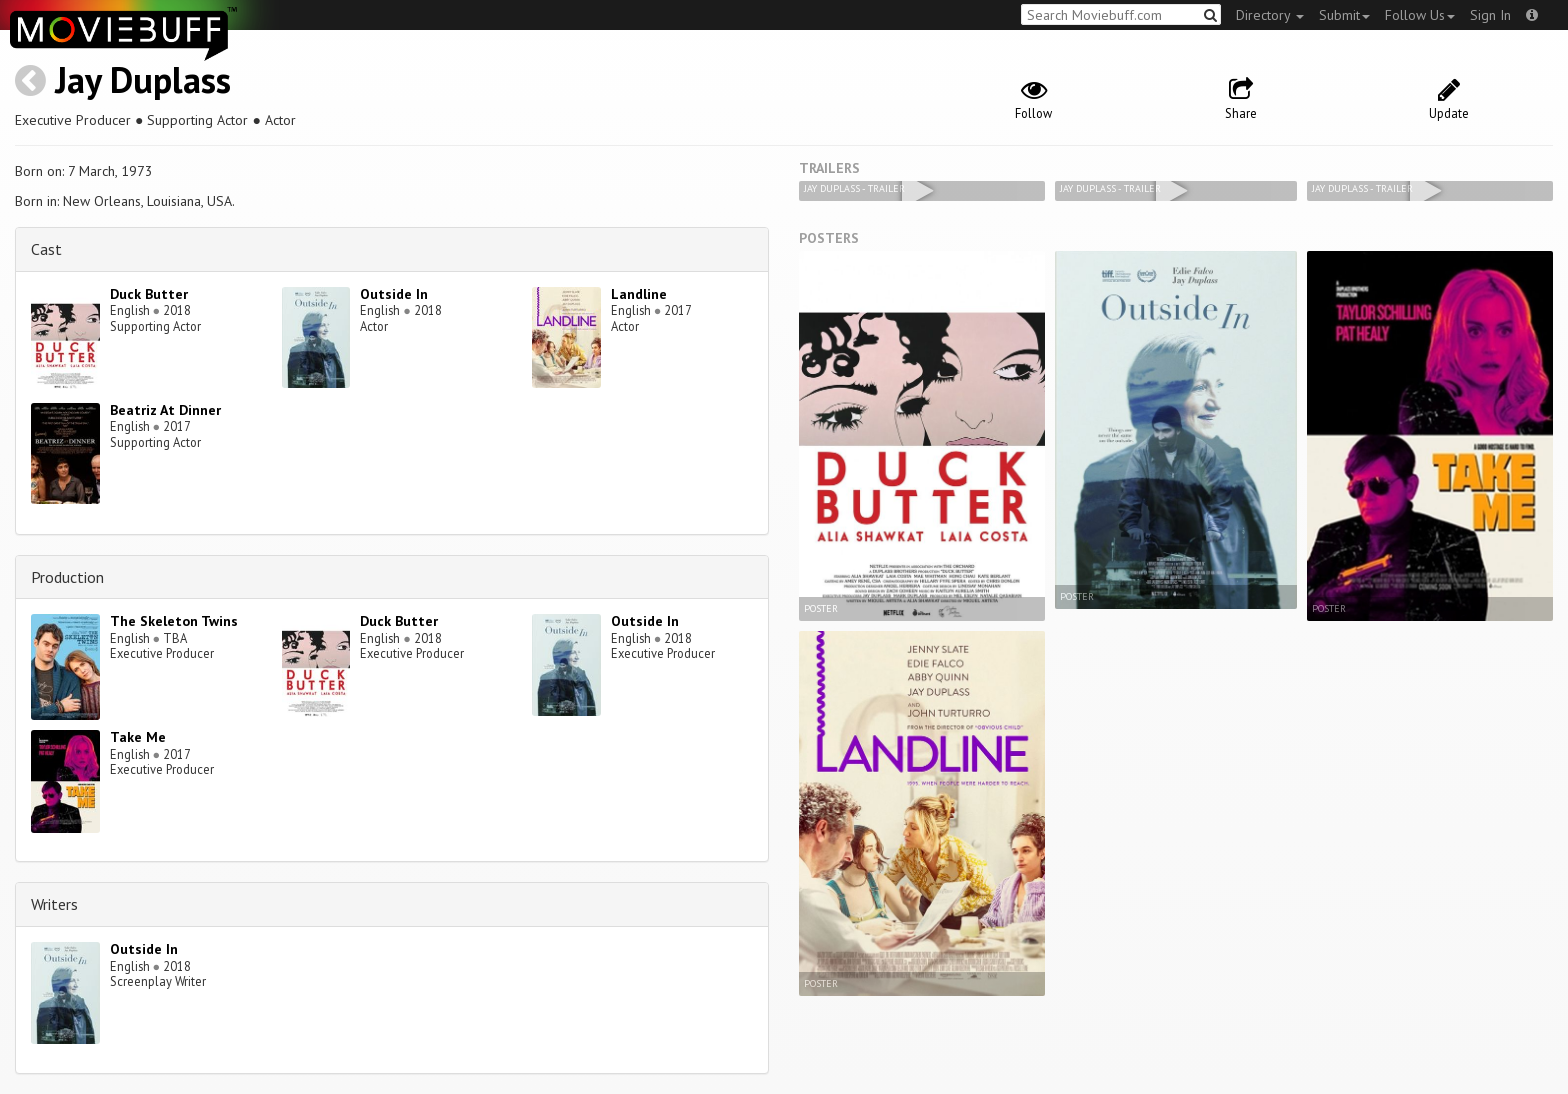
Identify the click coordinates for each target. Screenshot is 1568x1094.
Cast (46, 249)
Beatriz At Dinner (165, 410)
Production (67, 577)
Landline (639, 294)
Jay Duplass (143, 79)
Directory (1270, 15)
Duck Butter (149, 294)
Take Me (138, 737)
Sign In (1490, 15)
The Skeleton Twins (174, 621)
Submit (1344, 15)
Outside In (394, 294)
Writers (54, 904)
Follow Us (1420, 15)
